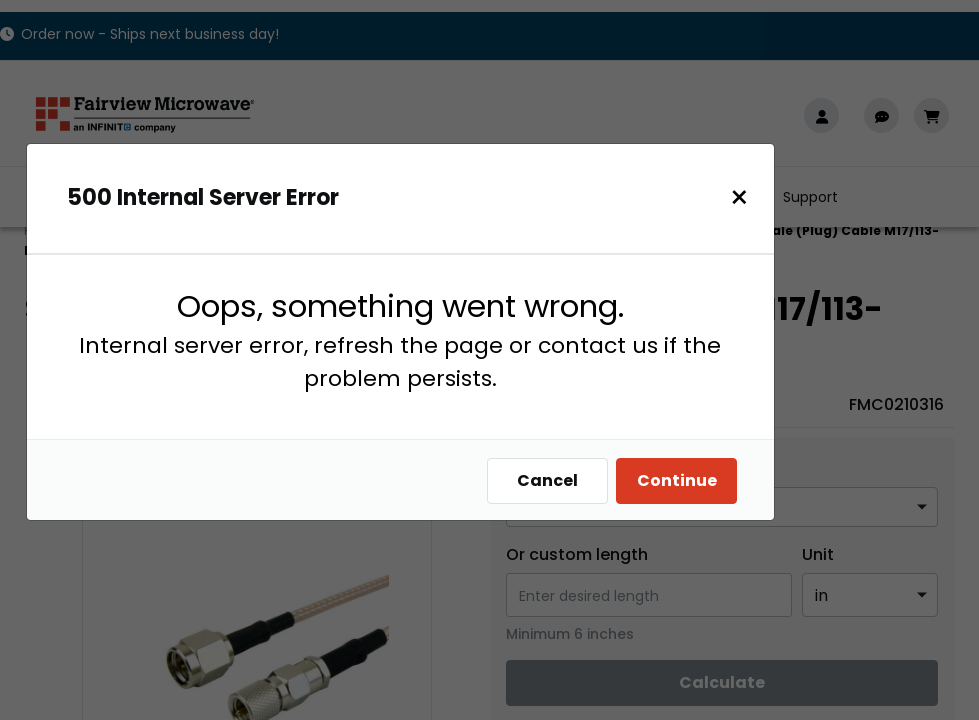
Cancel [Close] (557, 480)
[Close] (749, 197)
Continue (687, 480)
